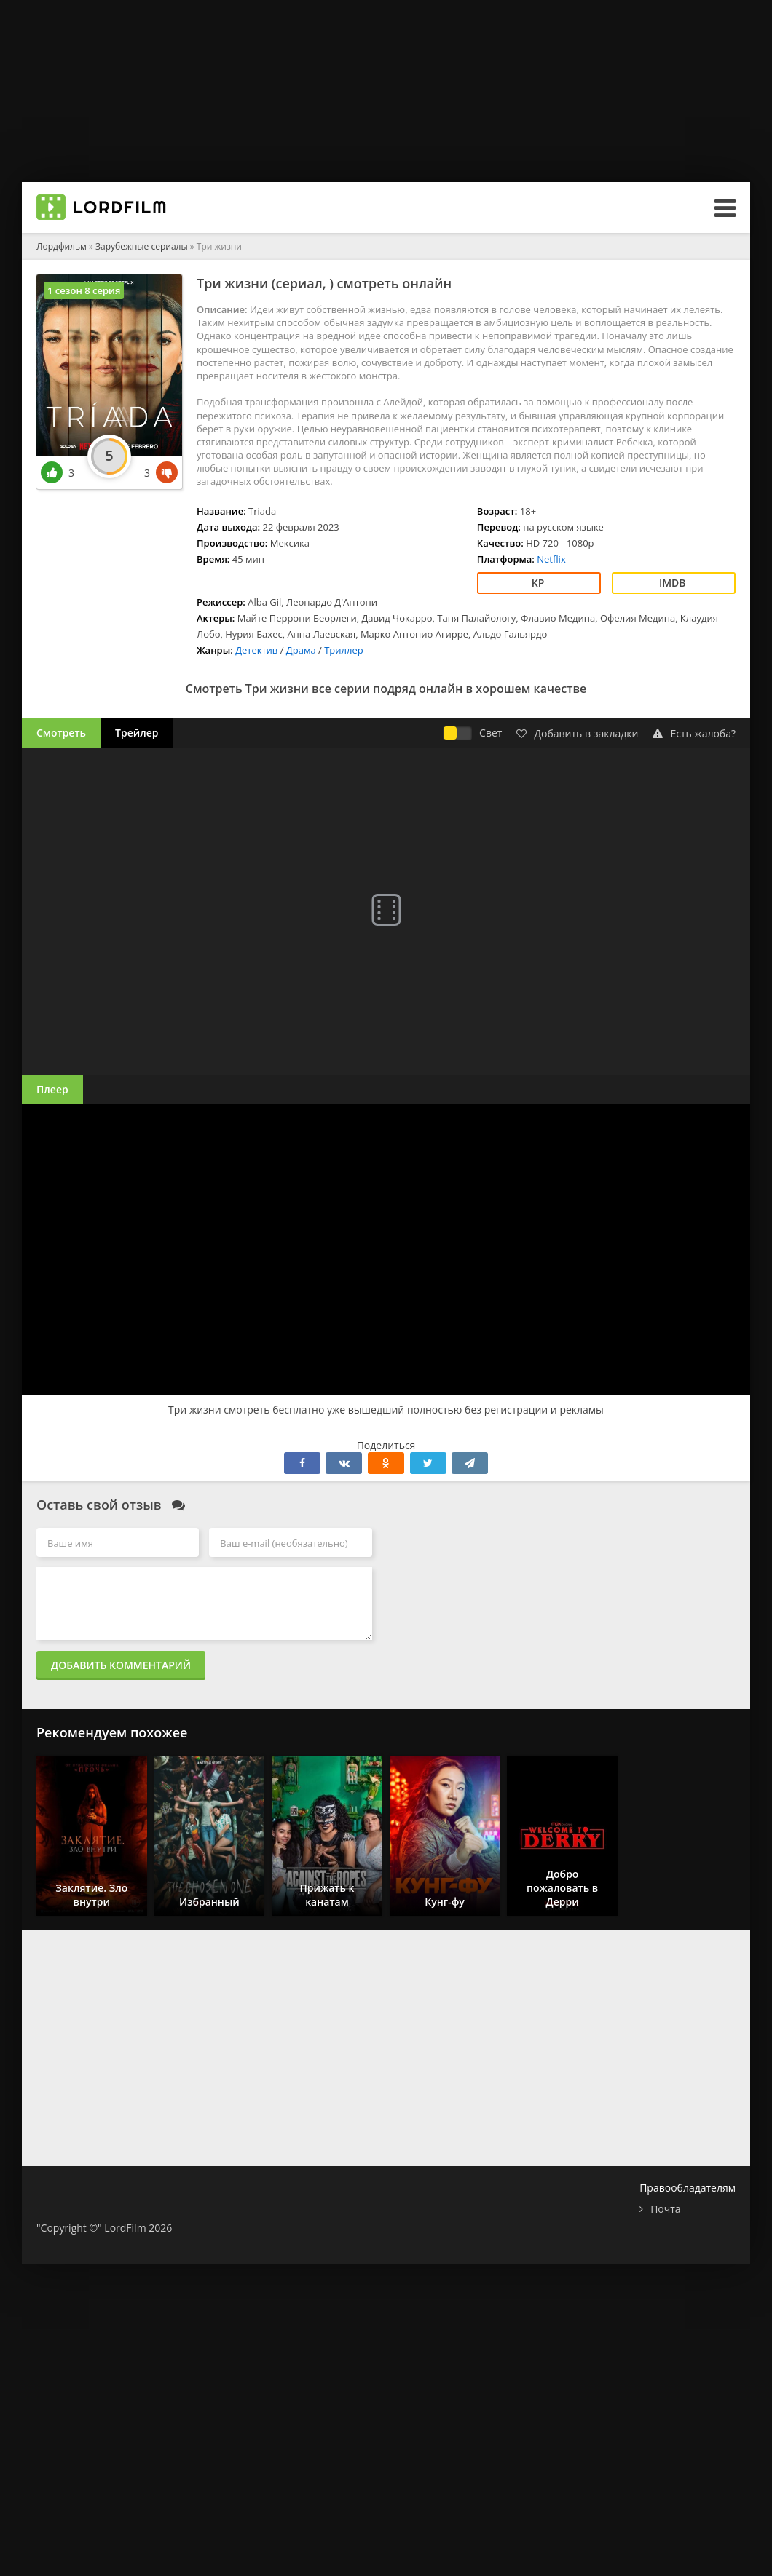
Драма (301, 650)
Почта (665, 2209)
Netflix (551, 559)
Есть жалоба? (694, 733)
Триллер (343, 650)
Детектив (256, 650)
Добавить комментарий (121, 1665)
